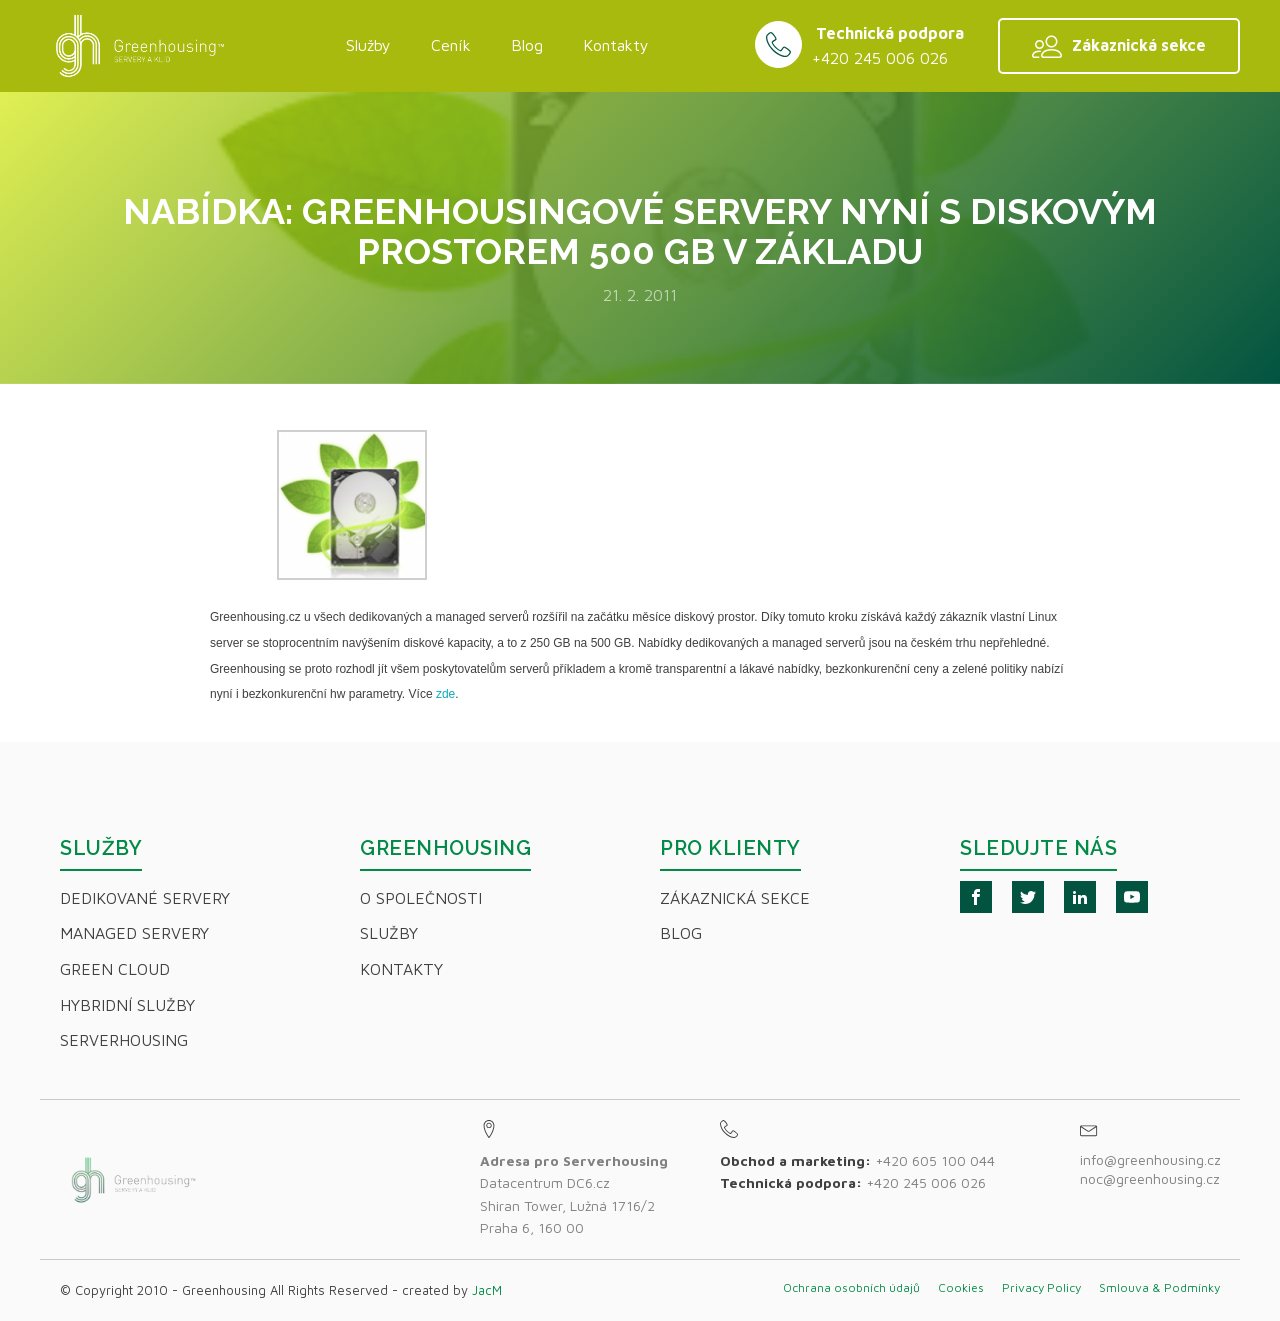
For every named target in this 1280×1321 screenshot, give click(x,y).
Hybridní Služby (127, 1005)
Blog (527, 45)
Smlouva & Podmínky (1159, 1287)
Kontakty (616, 45)
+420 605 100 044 (935, 1160)
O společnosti (421, 898)
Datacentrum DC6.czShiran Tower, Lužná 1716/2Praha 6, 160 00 (574, 1194)
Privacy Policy (1041, 1287)
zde (445, 694)
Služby (368, 45)
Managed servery (134, 933)
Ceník (451, 45)
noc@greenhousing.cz (1150, 1178)
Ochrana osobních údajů (851, 1287)
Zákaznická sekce (735, 898)
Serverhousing (124, 1040)
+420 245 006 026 (880, 58)
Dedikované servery (145, 898)
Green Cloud (115, 969)
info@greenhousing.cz (1152, 1159)
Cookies (961, 1287)
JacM (487, 1290)
